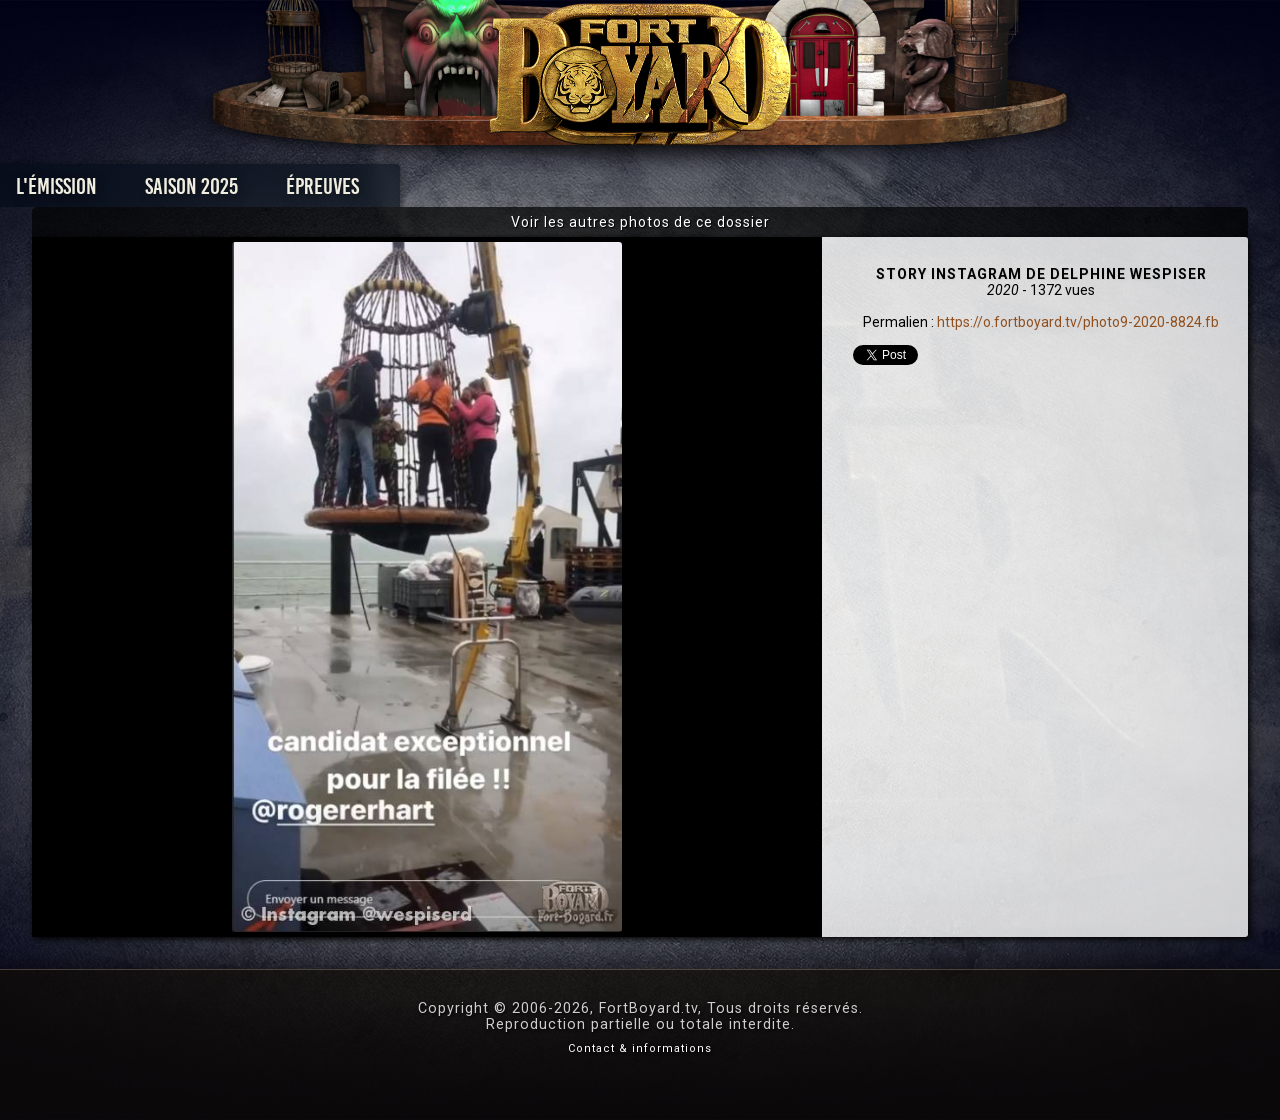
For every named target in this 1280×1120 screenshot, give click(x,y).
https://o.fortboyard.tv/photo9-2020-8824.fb (1078, 322)
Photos (570, 191)
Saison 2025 (327, 191)
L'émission (192, 191)
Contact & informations (640, 1048)
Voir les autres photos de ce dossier (640, 222)
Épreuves (458, 191)
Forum (886, 191)
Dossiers (779, 191)
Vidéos (671, 191)
